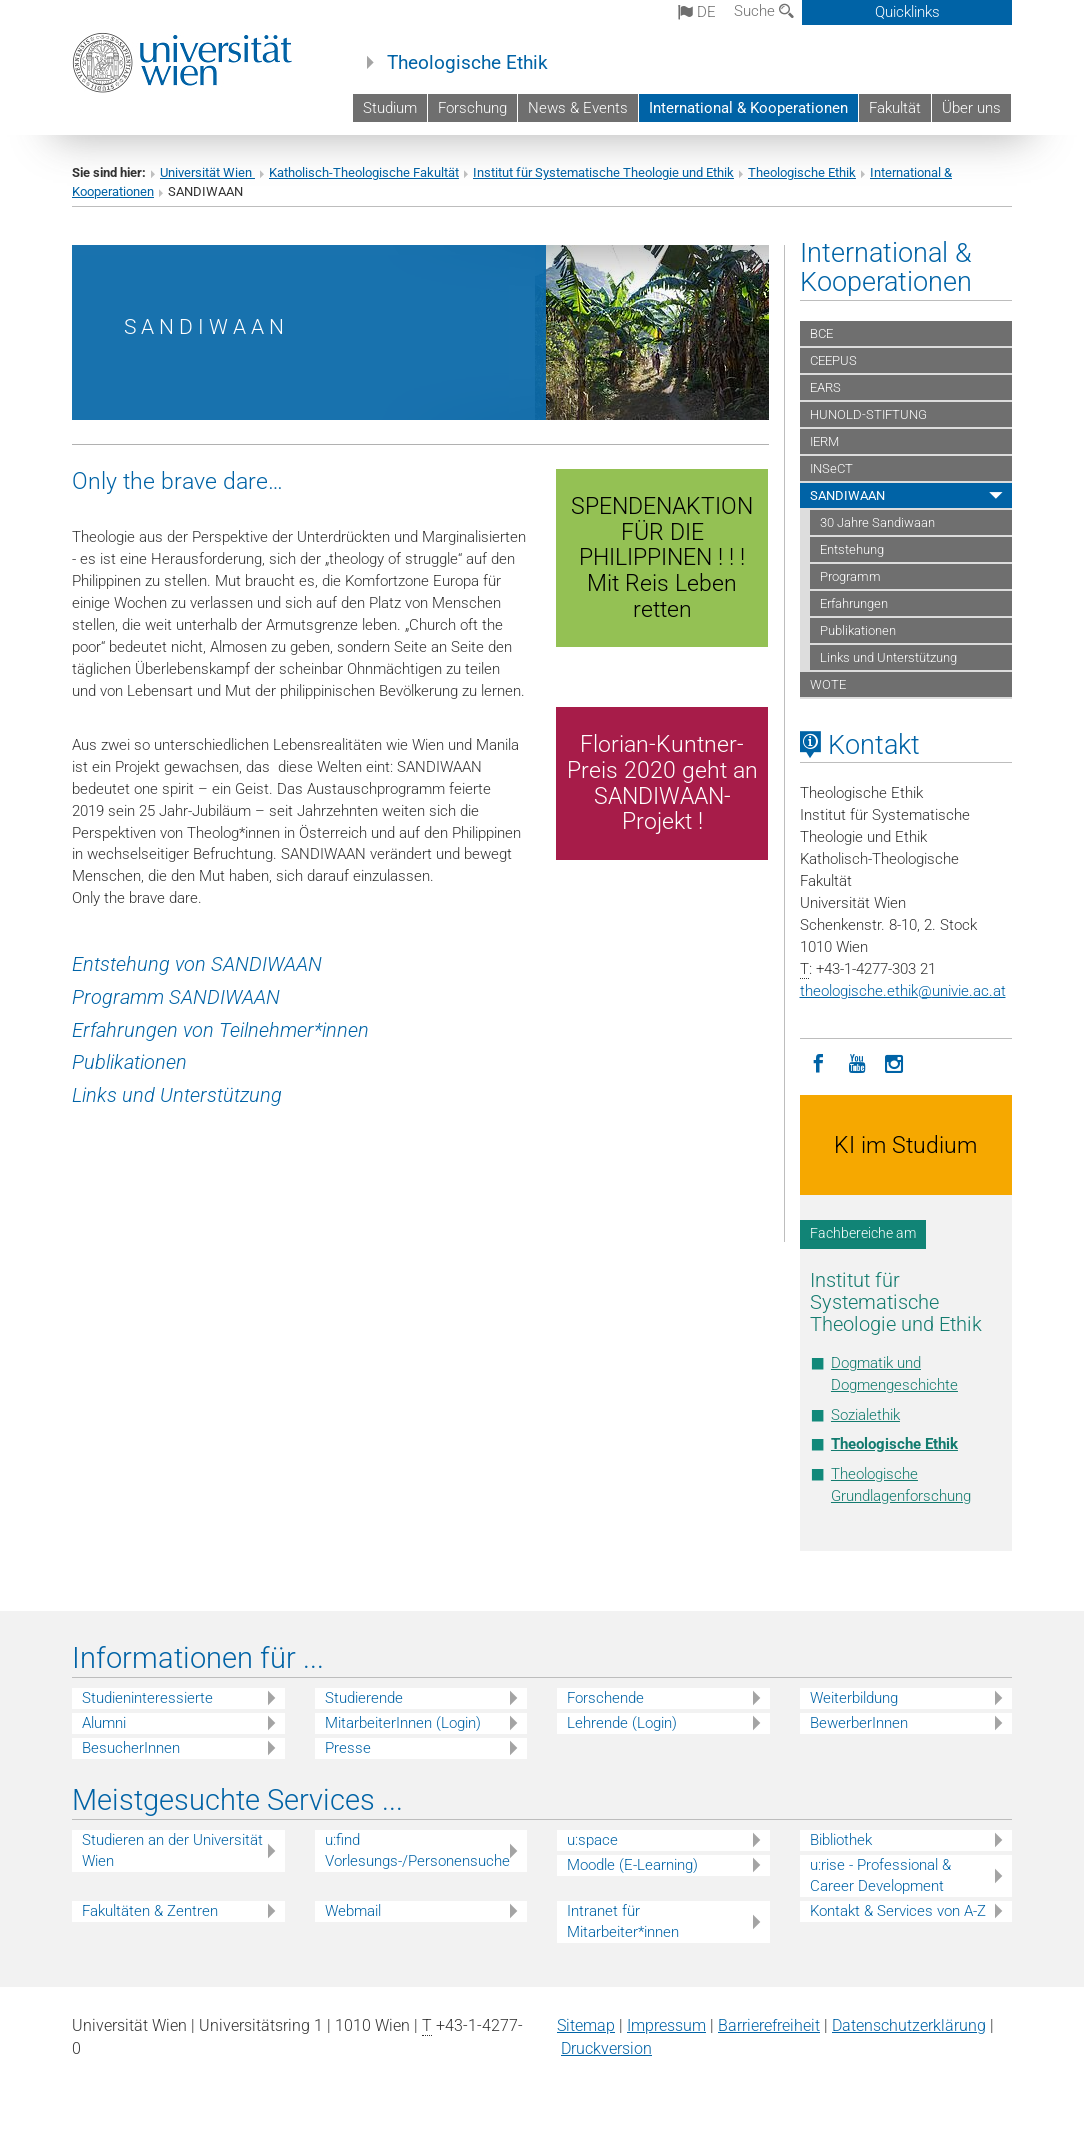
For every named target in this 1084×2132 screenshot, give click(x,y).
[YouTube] (857, 1062)
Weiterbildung (854, 1698)
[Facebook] (819, 1062)
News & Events (578, 108)
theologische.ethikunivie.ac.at (903, 991)
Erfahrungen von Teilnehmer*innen (220, 1030)
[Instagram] (895, 1062)
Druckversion (606, 2048)
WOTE (828, 684)
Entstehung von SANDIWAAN (199, 964)
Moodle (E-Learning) (632, 1865)
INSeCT (831, 468)
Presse (348, 1748)
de (697, 12)
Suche (764, 11)
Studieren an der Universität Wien (172, 1850)
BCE (821, 333)
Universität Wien (207, 172)
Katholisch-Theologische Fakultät (364, 172)
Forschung (472, 108)
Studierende (364, 1698)
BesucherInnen (131, 1748)
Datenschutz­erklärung (909, 2025)
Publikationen (129, 1062)
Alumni (104, 1723)
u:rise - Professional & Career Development (880, 1875)
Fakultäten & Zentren (150, 1911)
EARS (825, 387)
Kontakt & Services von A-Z (898, 1911)
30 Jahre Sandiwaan (877, 522)
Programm (850, 576)
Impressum (666, 2025)
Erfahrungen (854, 603)
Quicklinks (907, 12)
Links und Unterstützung (177, 1095)
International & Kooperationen (748, 108)
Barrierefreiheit (769, 2025)
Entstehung (852, 549)
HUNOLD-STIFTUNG (868, 414)
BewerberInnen (859, 1723)
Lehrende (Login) (622, 1723)
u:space (592, 1840)
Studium (390, 108)
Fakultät (895, 108)
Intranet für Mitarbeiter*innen (623, 1921)
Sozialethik (865, 1415)
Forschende (605, 1698)
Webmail (353, 1911)
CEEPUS (833, 360)
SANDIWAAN (847, 495)
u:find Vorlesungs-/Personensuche (417, 1850)
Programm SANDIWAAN (176, 997)
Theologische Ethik (467, 63)
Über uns (971, 108)
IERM (824, 441)
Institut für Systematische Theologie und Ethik (603, 172)
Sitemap (586, 2025)
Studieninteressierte (147, 1698)
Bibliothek (841, 1840)
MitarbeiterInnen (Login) (403, 1723)
